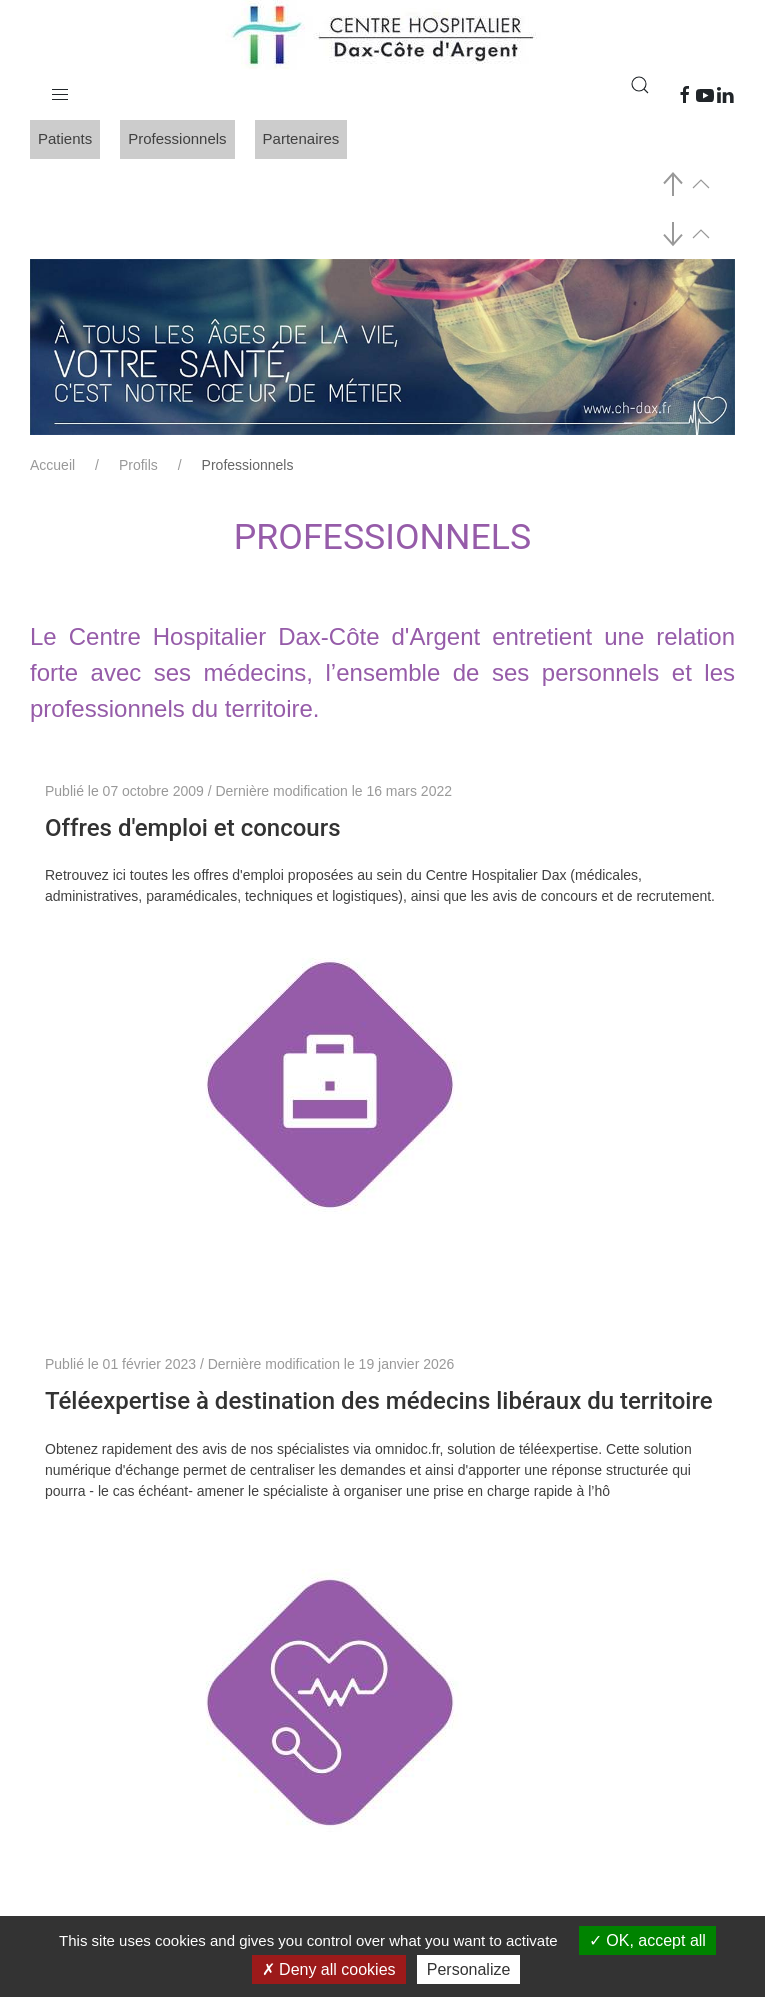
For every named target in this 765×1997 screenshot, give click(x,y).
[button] (60, 90)
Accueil (52, 465)
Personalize (469, 1969)
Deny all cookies (329, 1969)
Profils (138, 465)
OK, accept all (647, 1940)
